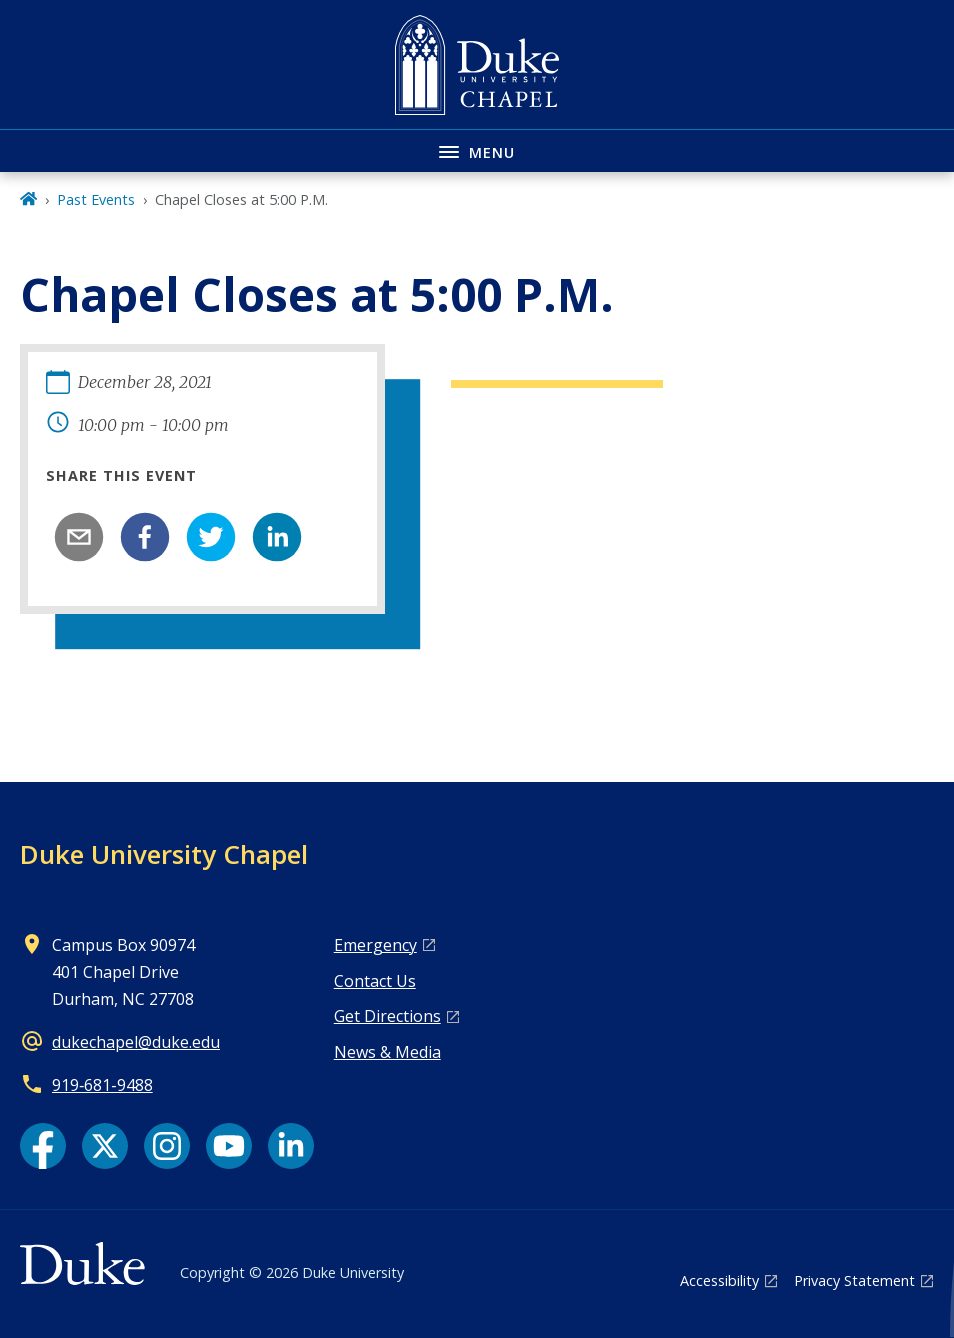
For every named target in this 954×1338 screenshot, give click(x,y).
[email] (79, 537)
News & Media (387, 1052)
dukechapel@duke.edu (136, 1042)
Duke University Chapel (164, 854)
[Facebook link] (43, 1146)
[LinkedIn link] (291, 1146)
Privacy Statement (854, 1280)
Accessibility (719, 1280)
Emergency (375, 945)
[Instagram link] (167, 1146)
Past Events (96, 199)
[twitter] (211, 537)
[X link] (105, 1146)
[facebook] (145, 537)
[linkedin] (277, 537)
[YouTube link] (229, 1146)
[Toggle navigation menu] (477, 150)
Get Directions (387, 1016)
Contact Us (375, 981)
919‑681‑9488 (102, 1085)
